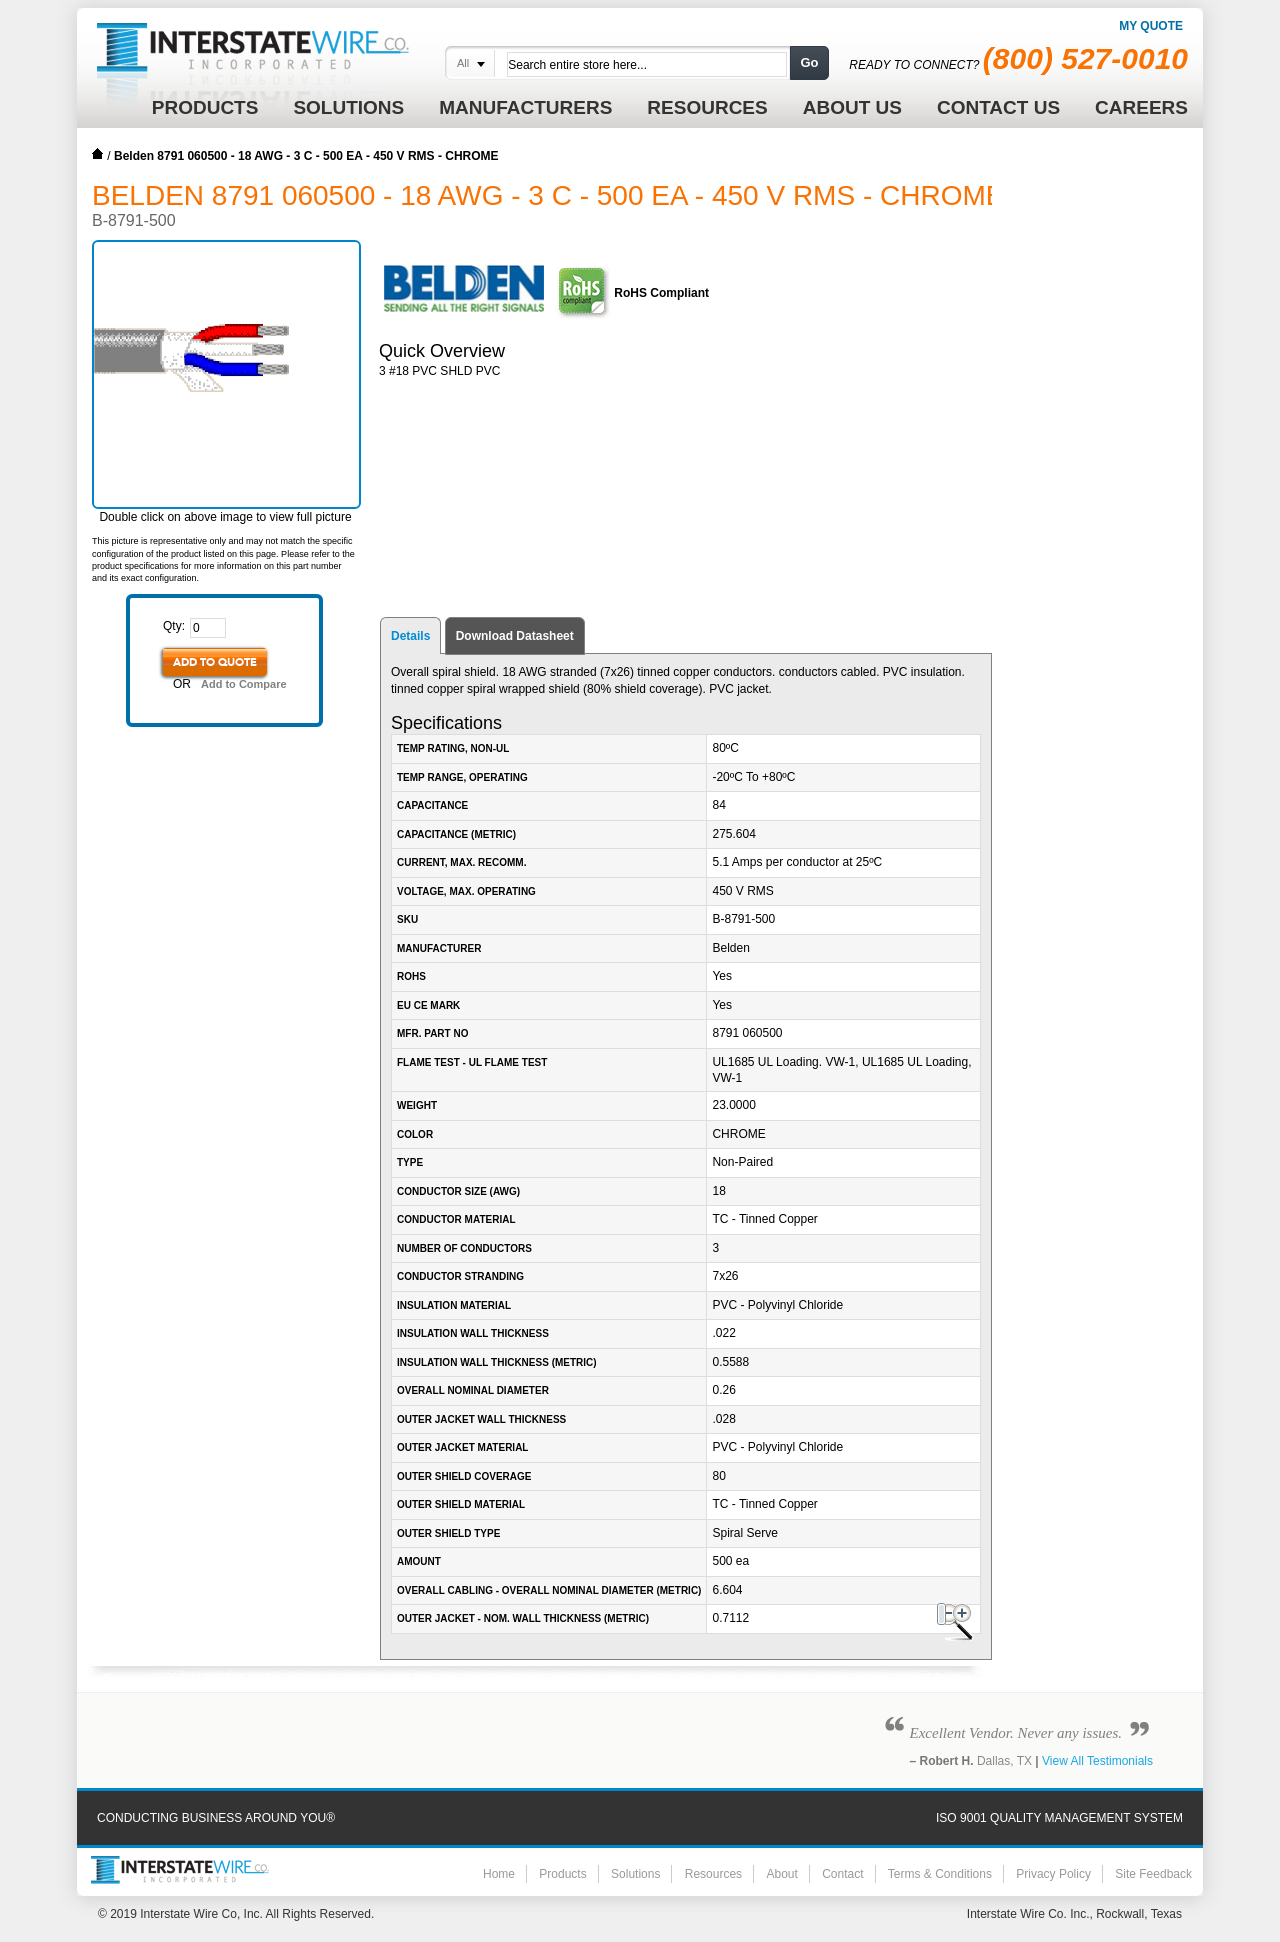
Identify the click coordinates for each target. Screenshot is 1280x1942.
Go (809, 62)
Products (562, 1874)
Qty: (174, 626)
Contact (842, 1874)
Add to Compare (244, 684)
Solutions (635, 1874)
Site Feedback (1153, 1874)
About (781, 1874)
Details (410, 636)
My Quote (1151, 26)
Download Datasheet (515, 636)
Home (98, 154)
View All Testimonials (1097, 1761)
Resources (713, 1874)
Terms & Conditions (940, 1874)
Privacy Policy (1053, 1874)
